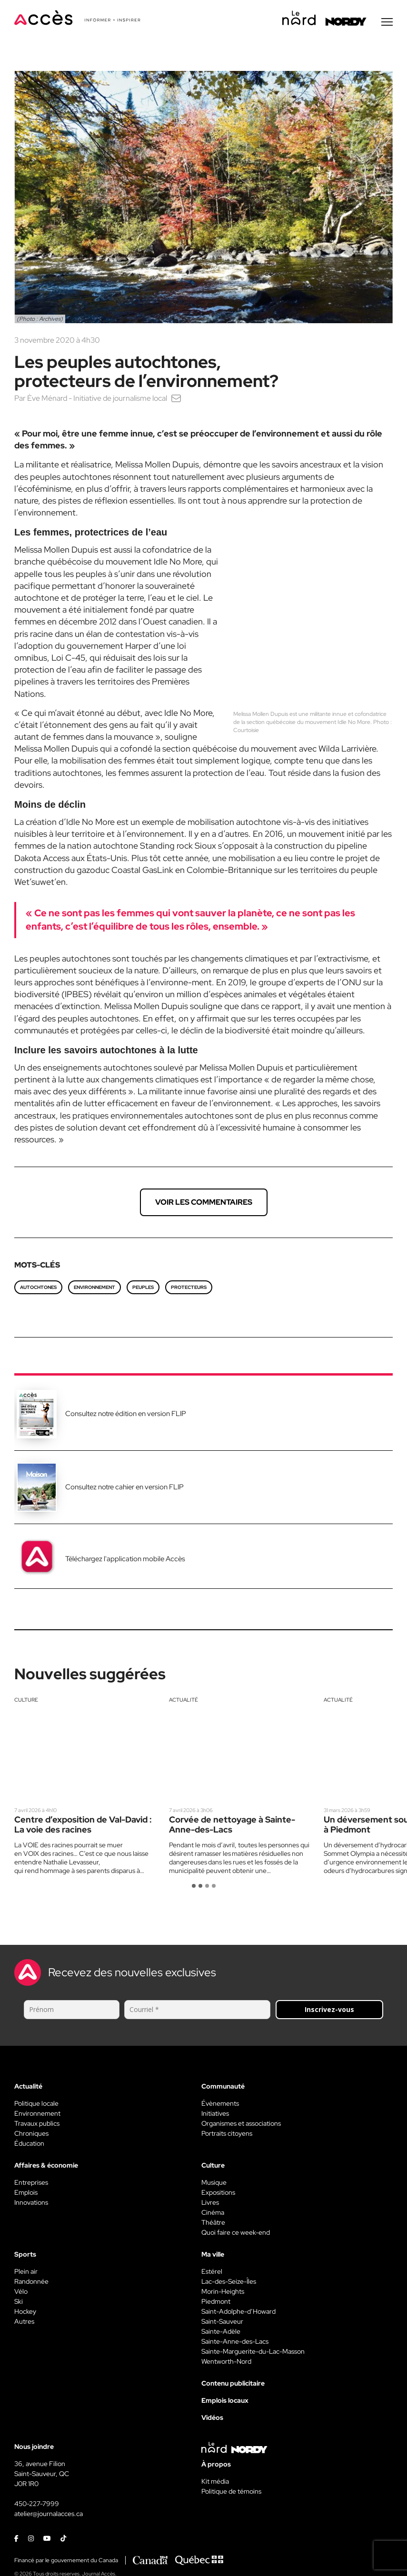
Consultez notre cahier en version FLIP (124, 1488)
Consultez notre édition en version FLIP (125, 1415)
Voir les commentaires (203, 1204)
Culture (26, 1701)
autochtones (38, 1289)
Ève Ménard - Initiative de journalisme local (97, 400)
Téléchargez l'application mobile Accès (125, 1560)
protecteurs (189, 1289)
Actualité (183, 1701)
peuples (143, 1289)
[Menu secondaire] (387, 23)
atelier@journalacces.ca (48, 2515)
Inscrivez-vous (329, 2010)
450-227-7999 (36, 2505)
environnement (94, 1289)
